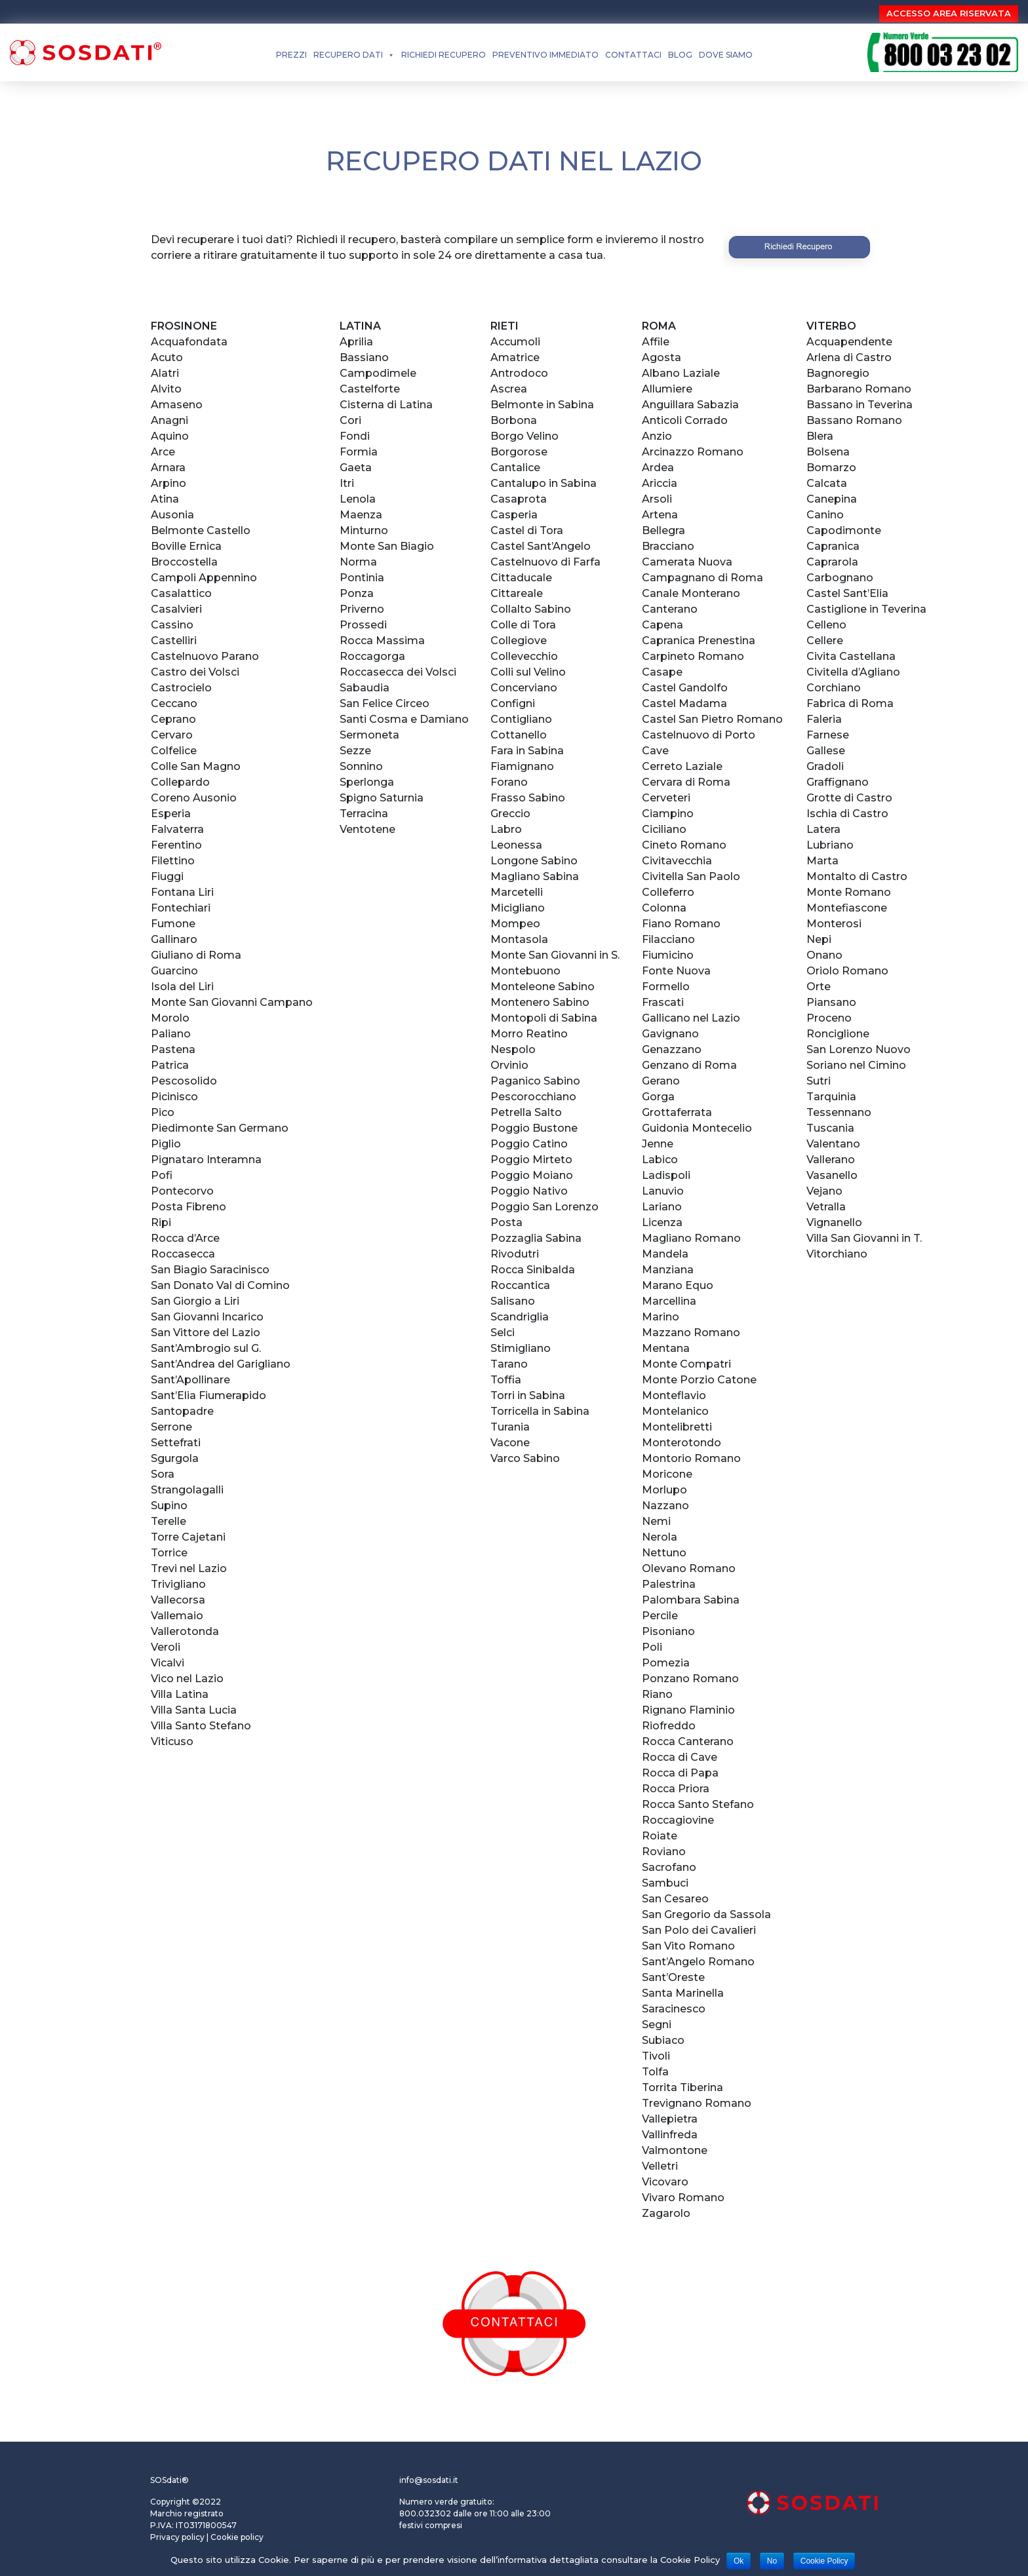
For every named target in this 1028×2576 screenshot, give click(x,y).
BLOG (680, 55)
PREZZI (291, 55)
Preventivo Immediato (545, 55)
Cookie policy (237, 2537)
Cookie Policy (824, 2561)
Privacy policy (177, 2537)
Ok (738, 2561)
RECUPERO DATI (348, 55)
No (772, 2561)
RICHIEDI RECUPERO (443, 55)
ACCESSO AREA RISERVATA (948, 13)
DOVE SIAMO (726, 55)
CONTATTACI (633, 55)
